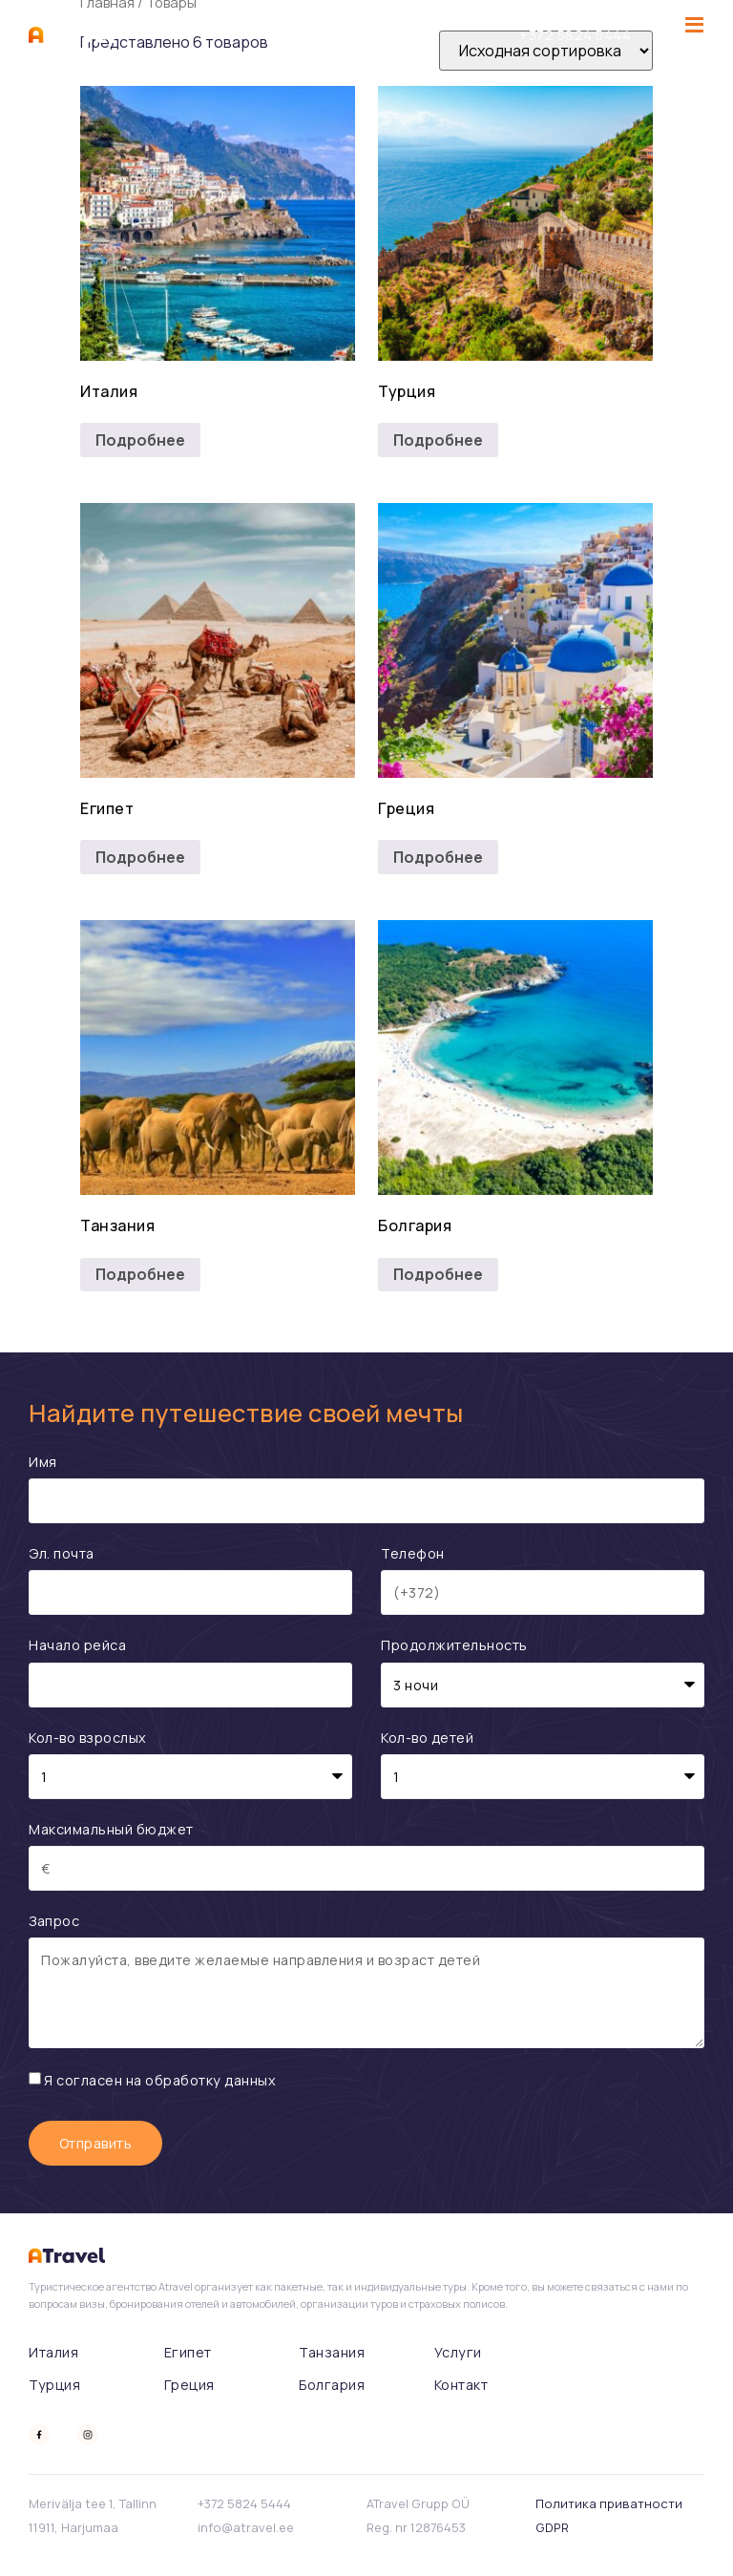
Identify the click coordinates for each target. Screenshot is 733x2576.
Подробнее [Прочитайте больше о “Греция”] (438, 857)
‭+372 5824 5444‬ (575, 35)
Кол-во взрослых (88, 1737)
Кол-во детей (427, 1737)
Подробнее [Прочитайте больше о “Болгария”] (438, 1274)
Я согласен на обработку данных (160, 2080)
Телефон (413, 1553)
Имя (43, 1462)
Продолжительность (454, 1645)
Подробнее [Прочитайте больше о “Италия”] (140, 439)
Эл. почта (61, 1553)
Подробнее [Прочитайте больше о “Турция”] (438, 439)
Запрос (54, 1921)
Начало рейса (77, 1645)
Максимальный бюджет (111, 1829)
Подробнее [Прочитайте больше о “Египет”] (140, 857)
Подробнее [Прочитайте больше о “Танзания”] (140, 1274)
